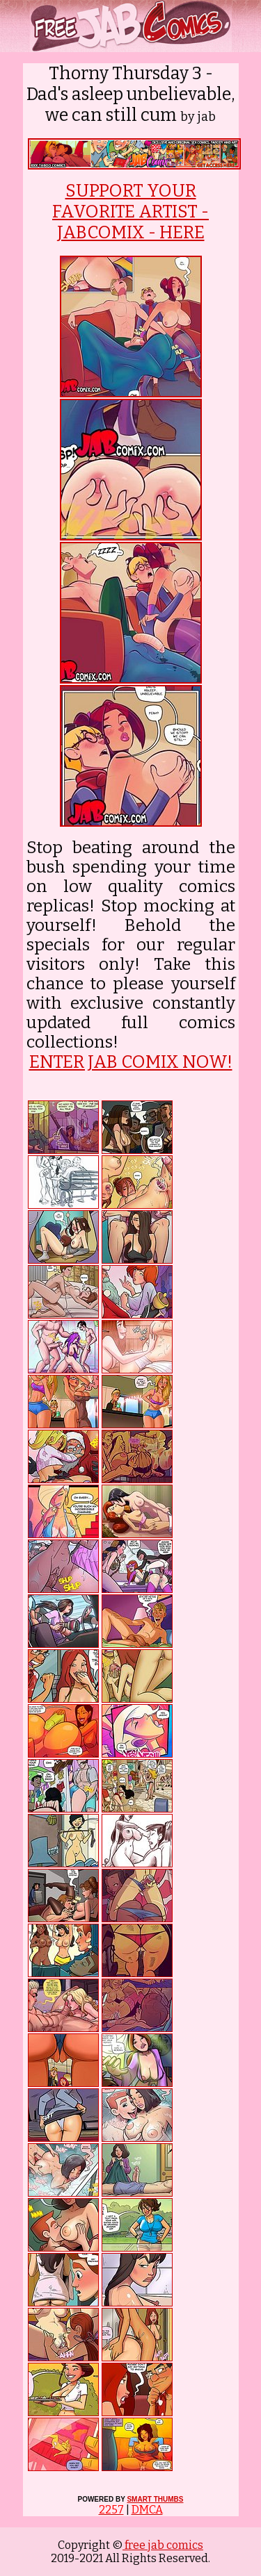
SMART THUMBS (155, 2499)
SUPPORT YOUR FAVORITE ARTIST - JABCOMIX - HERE (130, 212)
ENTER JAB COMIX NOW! (130, 1062)
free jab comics (162, 2545)
